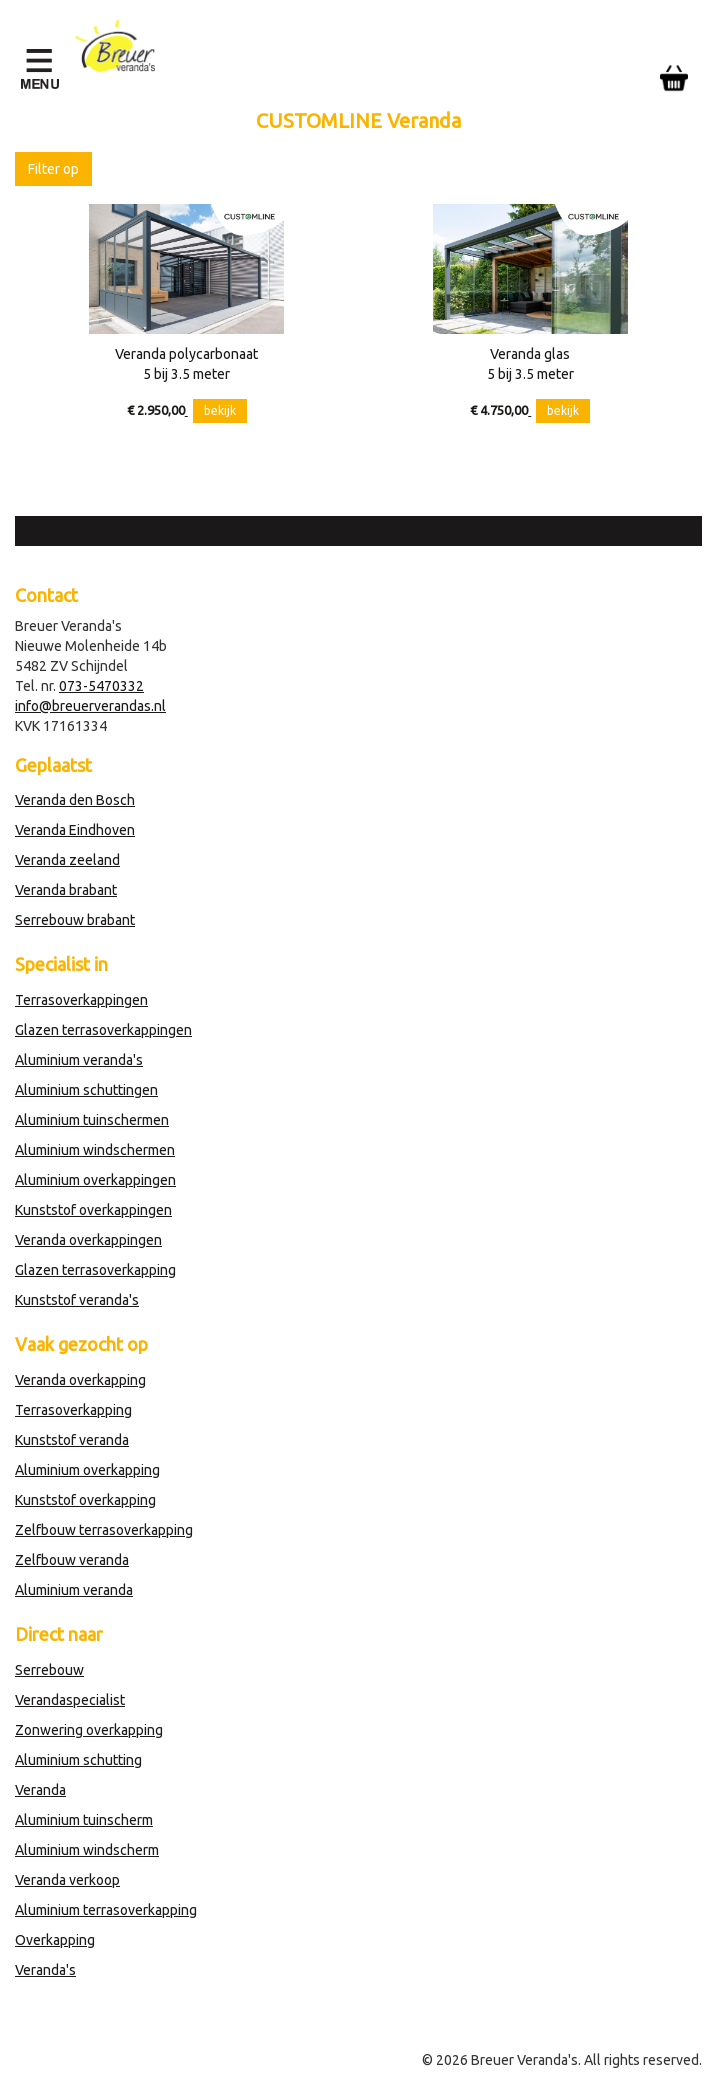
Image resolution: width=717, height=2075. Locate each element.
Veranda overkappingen (88, 1240)
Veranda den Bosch (75, 800)
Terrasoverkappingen (81, 1000)
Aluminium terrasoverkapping (106, 1910)
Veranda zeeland (67, 860)
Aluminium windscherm (87, 1850)
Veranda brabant (66, 890)
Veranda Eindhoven (75, 830)
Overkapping (55, 1940)
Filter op (53, 169)
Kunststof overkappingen (93, 1210)
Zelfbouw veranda (72, 1560)
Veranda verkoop (67, 1880)
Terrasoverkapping (73, 1410)
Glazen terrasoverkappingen (103, 1030)
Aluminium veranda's (79, 1060)
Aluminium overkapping (87, 1470)
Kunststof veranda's (77, 1300)
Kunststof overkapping (85, 1500)
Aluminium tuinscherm (84, 1820)
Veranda (40, 1790)
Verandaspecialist (70, 1700)
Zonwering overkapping (89, 1730)
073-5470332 (101, 686)
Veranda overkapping (80, 1380)
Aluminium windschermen (95, 1150)
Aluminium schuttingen (86, 1090)
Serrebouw (49, 1670)
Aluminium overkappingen (95, 1180)
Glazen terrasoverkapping (95, 1270)
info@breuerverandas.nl (90, 706)
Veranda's (45, 1970)
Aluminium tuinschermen (92, 1120)
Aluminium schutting (78, 1760)
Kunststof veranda (72, 1440)
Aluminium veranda (74, 1590)
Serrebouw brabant (75, 920)
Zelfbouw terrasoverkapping (104, 1530)
